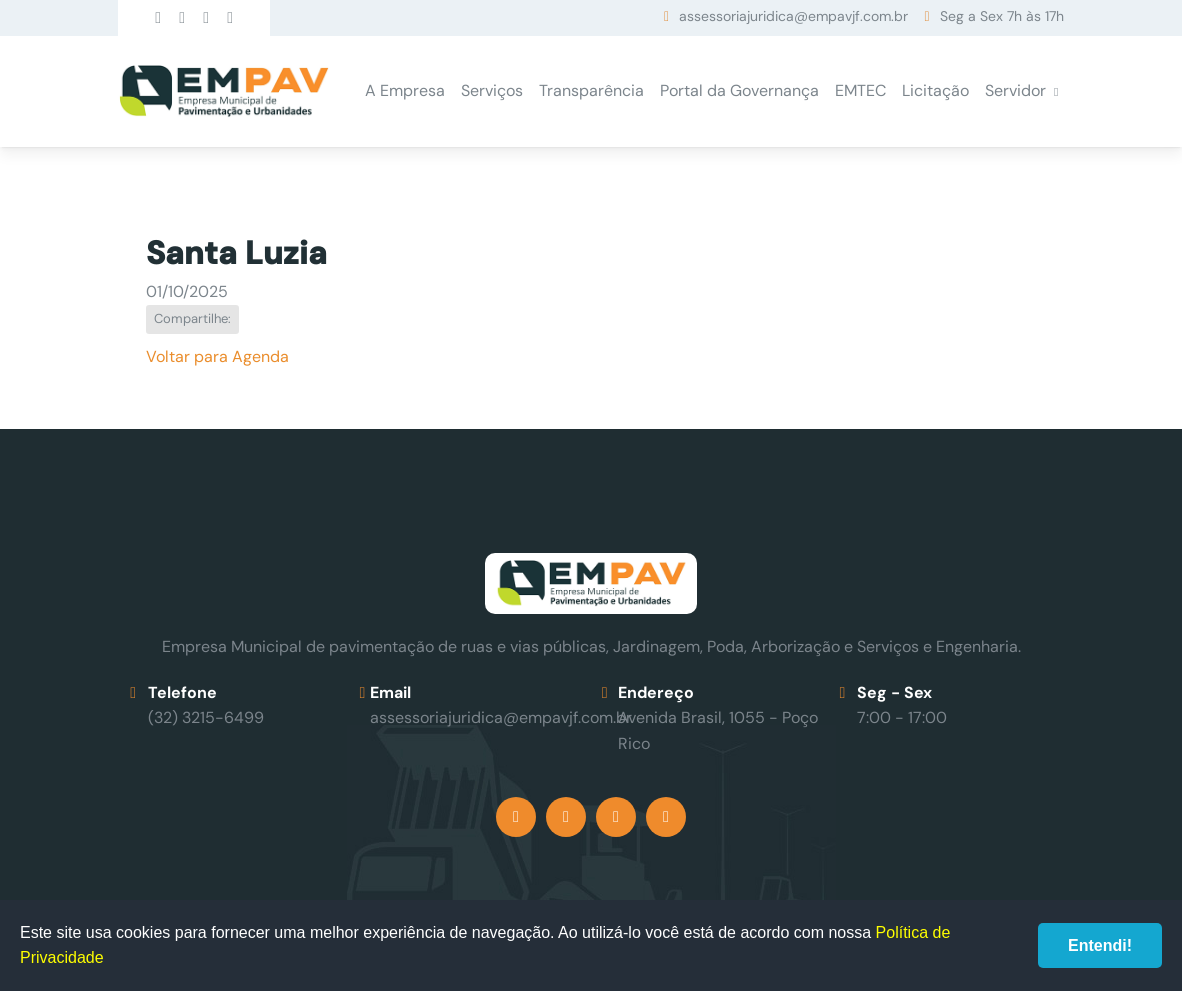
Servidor (1015, 90)
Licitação (935, 90)
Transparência (591, 90)
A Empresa (405, 90)
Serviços (492, 90)
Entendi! (1100, 945)
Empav (224, 91)
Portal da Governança (739, 90)
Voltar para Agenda (217, 356)
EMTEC (860, 90)
